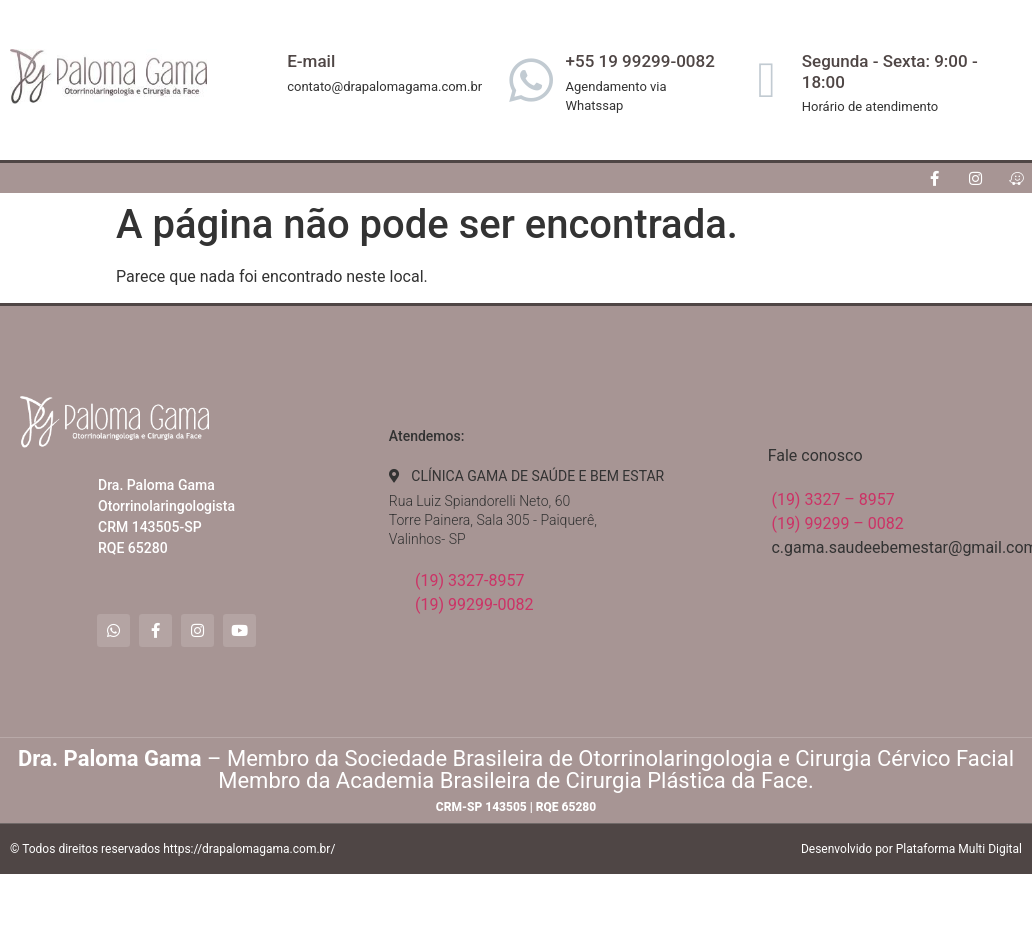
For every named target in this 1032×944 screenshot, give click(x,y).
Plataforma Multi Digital (959, 849)
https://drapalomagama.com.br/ (249, 849)
